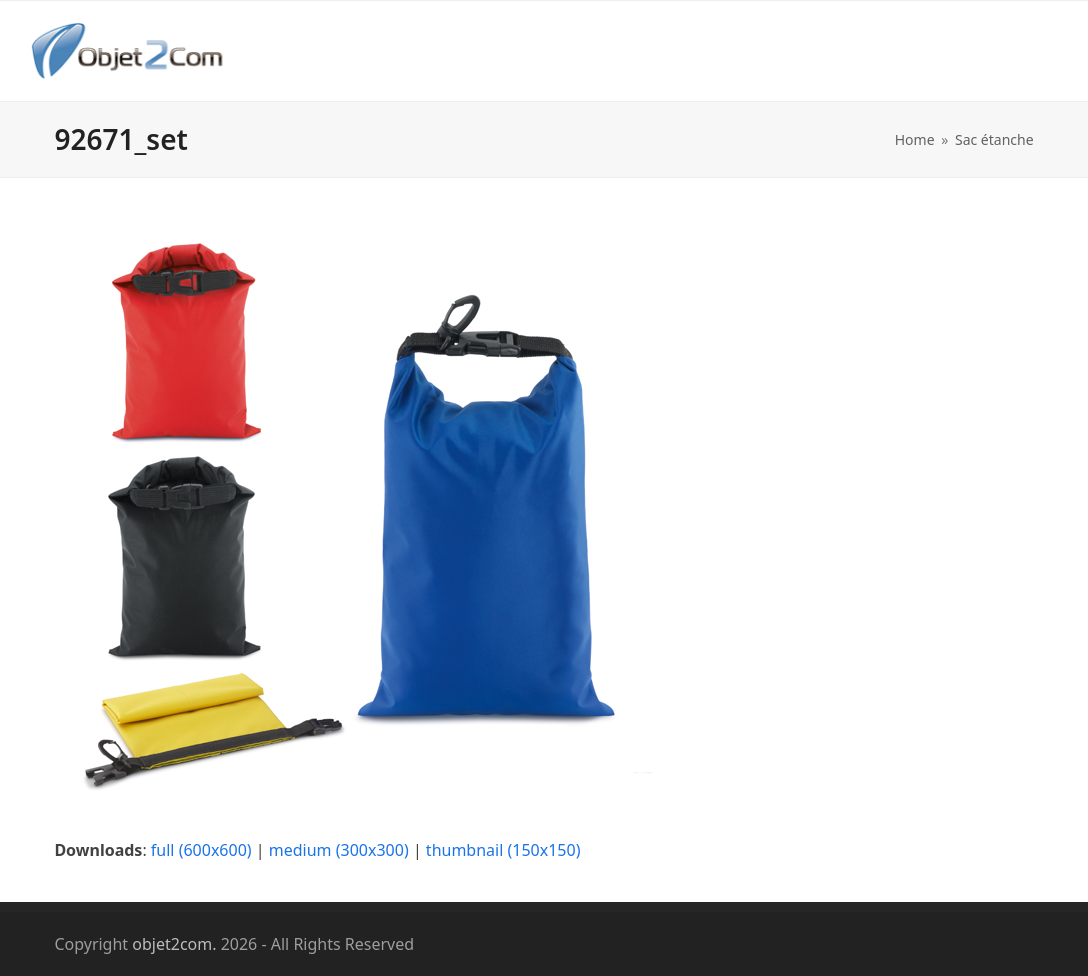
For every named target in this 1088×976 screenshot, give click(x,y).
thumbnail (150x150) (503, 850)
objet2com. (174, 944)
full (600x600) (201, 850)
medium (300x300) (339, 850)
